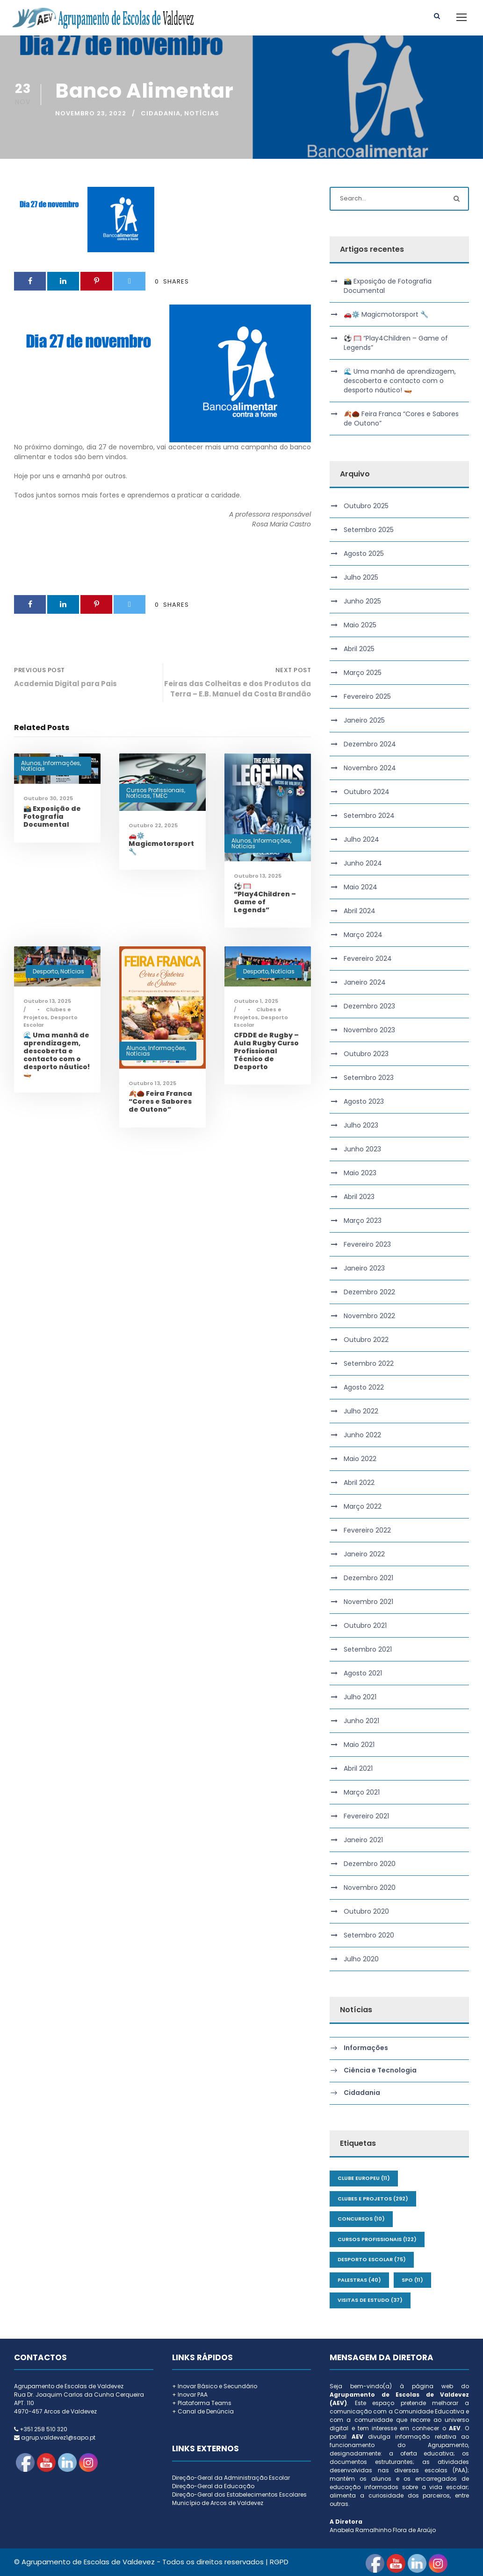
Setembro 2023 (369, 1077)
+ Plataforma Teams (201, 2403)
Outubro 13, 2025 (257, 876)
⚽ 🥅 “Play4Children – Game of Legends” (265, 897)
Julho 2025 (361, 577)
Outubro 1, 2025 (256, 1001)
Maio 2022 (360, 1458)
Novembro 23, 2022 (90, 113)
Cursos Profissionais (155, 790)
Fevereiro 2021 (366, 1816)
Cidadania (160, 113)
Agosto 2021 (363, 1673)
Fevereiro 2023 (367, 1244)
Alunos (31, 763)
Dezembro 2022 (369, 1292)
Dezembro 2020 (370, 1863)
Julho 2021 (360, 1697)
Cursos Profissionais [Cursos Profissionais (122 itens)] (377, 2239)
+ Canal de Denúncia (203, 2411)
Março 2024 (363, 934)
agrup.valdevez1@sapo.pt (58, 2437)
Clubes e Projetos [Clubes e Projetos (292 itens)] (373, 2198)
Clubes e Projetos (47, 1013)
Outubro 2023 (366, 1053)
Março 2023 (363, 1220)
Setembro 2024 (369, 815)
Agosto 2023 (364, 1101)
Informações (61, 763)
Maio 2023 (360, 1173)
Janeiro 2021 (363, 1840)
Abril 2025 (359, 648)
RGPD (279, 2562)
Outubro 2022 (366, 1339)
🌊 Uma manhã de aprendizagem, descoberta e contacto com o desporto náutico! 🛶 (56, 1054)
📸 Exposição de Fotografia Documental (52, 816)
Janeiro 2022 (364, 1554)
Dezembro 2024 (370, 744)
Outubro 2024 (366, 791)
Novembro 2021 (368, 1601)
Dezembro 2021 (368, 1578)
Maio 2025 (360, 625)
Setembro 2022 (369, 1363)
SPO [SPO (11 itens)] (412, 2280)
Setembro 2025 (369, 529)
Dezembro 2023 (369, 1006)
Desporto (45, 971)
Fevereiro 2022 (367, 1530)
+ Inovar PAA (190, 2395)
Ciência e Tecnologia (380, 2070)
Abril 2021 (358, 1768)
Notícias (201, 113)
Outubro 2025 (366, 506)
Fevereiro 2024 (368, 958)
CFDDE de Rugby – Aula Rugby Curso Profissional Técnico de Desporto (266, 1050)
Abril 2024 (359, 910)
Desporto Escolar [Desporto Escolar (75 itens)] (372, 2259)
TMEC (160, 796)
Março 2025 (363, 672)
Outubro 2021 (365, 1625)
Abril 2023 (359, 1196)
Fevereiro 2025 (367, 696)
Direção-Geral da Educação (213, 2486)
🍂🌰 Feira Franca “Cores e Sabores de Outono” (160, 1101)
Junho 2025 (362, 601)
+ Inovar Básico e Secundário (214, 2386)
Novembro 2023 (369, 1030)
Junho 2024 (363, 863)
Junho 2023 (362, 1149)
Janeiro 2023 (364, 1268)
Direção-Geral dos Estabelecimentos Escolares (239, 2494)
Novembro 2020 (370, 1887)
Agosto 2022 (364, 1387)
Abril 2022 (359, 1482)
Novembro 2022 (369, 1315)
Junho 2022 (362, 1435)
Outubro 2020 (366, 1911)
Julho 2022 (361, 1411)
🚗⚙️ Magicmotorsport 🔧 (161, 843)
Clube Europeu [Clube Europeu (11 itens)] (364, 2178)
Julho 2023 (361, 1125)
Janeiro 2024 (365, 982)
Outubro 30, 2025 (48, 798)
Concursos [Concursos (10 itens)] (361, 2218)
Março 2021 (362, 1792)
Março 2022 (363, 1506)
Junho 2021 (361, 1720)
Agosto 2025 (364, 553)
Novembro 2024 (370, 768)
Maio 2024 (360, 887)
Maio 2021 (359, 1744)
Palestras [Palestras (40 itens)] (359, 2280)
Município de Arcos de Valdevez (217, 2503)
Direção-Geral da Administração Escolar (231, 2478)
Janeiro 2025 (364, 720)
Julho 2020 (361, 1959)
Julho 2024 (361, 839)
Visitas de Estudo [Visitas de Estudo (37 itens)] (370, 2300)
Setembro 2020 (369, 1935)
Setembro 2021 (368, 1649)
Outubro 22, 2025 (153, 825)
